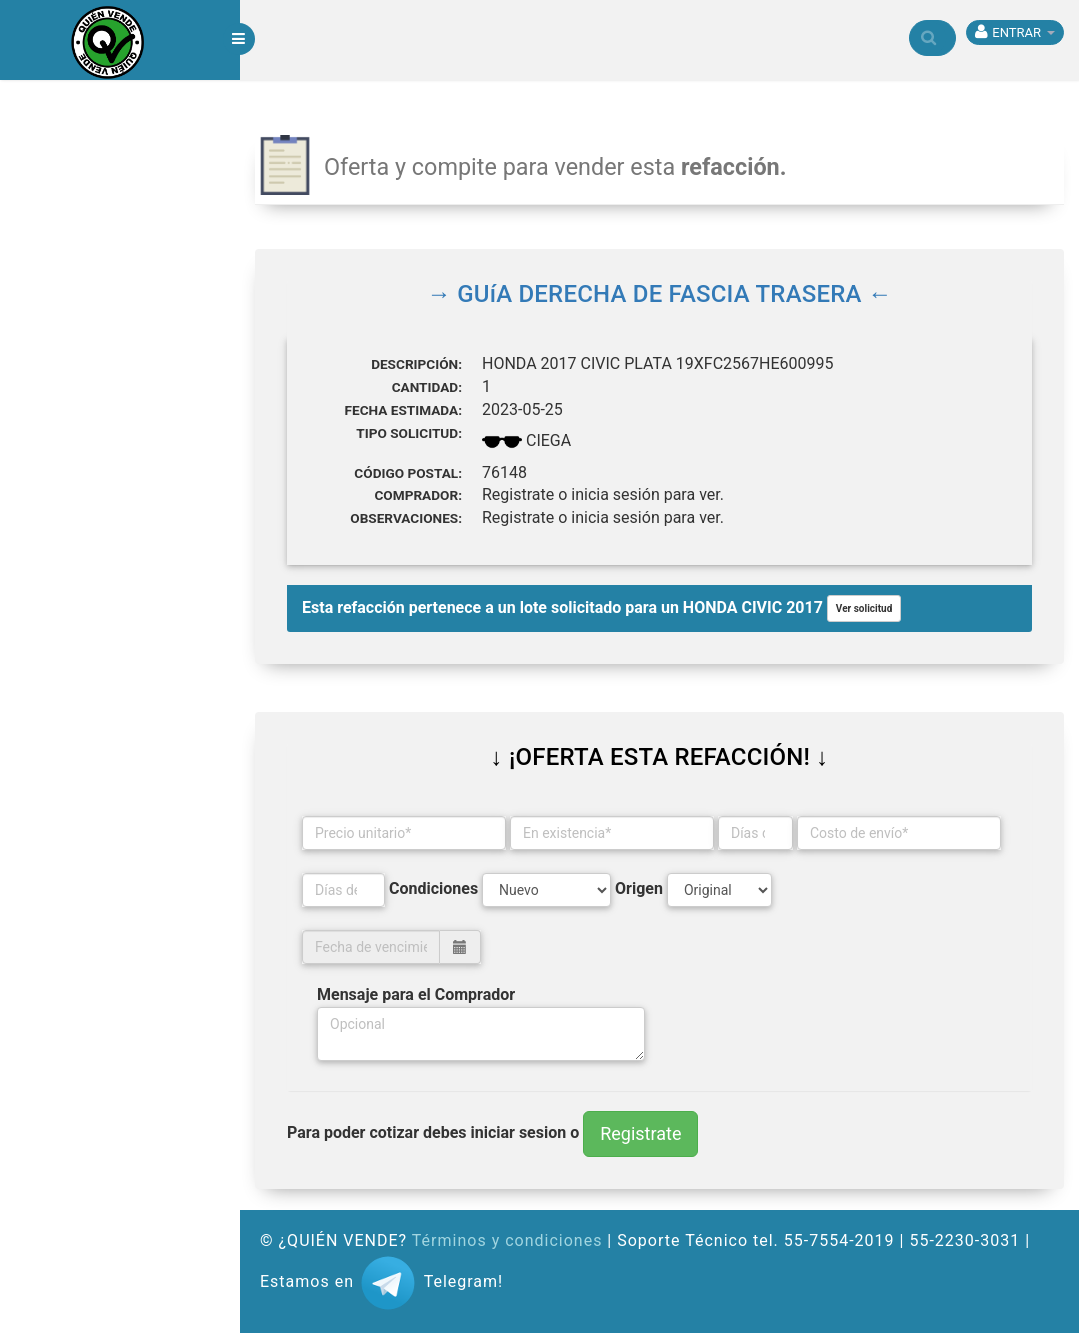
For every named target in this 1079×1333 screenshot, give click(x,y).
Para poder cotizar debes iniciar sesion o (433, 1132)
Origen (639, 888)
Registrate (640, 1133)
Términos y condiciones (507, 1240)
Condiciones (433, 888)
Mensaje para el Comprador (416, 994)
